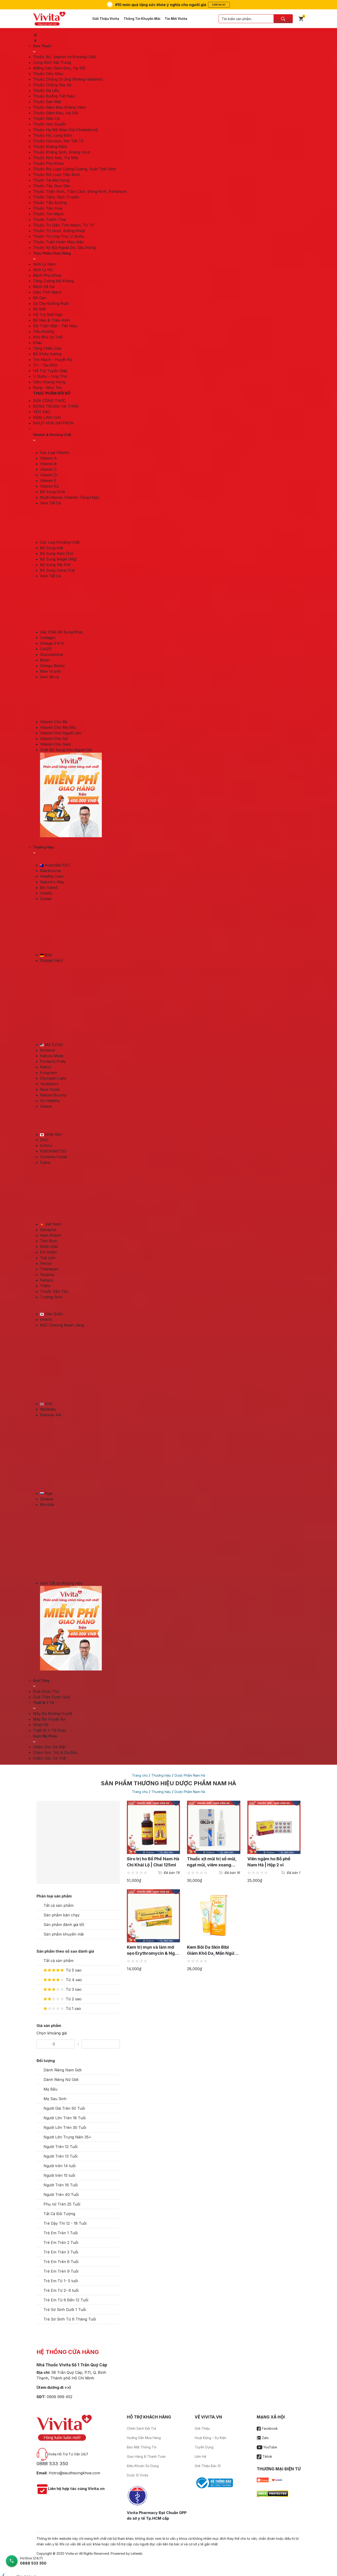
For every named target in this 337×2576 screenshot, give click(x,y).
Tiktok (264, 2456)
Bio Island (48, 887)
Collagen (47, 637)
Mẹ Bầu (50, 2089)
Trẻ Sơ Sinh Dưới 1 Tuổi (65, 2309)
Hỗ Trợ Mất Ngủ (47, 314)
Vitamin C (48, 469)
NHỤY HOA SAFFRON (53, 423)
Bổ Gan (39, 297)
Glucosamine (51, 654)
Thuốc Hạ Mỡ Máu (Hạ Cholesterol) (65, 129)
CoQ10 (46, 649)
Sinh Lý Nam (44, 264)
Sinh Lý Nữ (43, 269)
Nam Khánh (50, 1235)
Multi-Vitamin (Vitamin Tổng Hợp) (69, 497)
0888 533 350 (52, 2463)
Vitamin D (48, 475)
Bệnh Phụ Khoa (47, 275)
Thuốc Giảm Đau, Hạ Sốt (55, 113)
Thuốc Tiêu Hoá (47, 208)
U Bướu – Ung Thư (50, 376)
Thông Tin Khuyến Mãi (142, 19)
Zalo (263, 2438)
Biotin (45, 660)
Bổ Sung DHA (52, 491)
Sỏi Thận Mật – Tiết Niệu (55, 325)
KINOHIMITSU (53, 1151)
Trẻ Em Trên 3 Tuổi (61, 2252)
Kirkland (47, 1050)
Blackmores (50, 870)
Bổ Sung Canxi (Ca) (57, 570)
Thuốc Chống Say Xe (52, 85)
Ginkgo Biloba (52, 665)
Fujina (45, 1162)
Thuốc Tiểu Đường (50, 202)
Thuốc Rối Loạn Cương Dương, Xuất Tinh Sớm (74, 169)
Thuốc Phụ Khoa (48, 163)
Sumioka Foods (53, 1156)
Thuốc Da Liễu (46, 90)
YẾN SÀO (41, 412)
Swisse (46, 1106)
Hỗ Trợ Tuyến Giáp (50, 370)
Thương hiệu (161, 1775)
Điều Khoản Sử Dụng (143, 2466)
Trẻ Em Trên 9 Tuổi (61, 2271)
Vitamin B (48, 463)
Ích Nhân (48, 1252)
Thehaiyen (49, 1269)
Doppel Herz (51, 960)
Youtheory (49, 1083)
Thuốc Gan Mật (47, 101)
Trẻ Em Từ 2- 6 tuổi (61, 2290)
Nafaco (46, 1280)
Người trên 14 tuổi (60, 2165)
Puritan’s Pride (53, 1061)
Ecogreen (48, 1072)
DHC (44, 1140)
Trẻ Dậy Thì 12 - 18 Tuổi (65, 2223)
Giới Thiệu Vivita (105, 19)
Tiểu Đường (43, 331)
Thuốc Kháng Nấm (50, 146)
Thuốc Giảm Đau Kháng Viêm (59, 107)
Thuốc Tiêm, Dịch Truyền (56, 197)
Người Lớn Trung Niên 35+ (67, 2137)
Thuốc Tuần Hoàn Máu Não (58, 242)
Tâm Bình (48, 1241)
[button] (168, 37)
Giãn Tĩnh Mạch (47, 292)
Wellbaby (48, 1409)
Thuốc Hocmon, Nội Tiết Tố (58, 141)
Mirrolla (47, 1504)
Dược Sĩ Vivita (137, 2475)
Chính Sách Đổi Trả (141, 2428)
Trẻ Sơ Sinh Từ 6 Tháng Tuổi (70, 2319)
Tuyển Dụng (204, 2447)
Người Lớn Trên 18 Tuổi (65, 2118)
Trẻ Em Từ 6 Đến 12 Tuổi (66, 2300)
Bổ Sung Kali (51, 548)
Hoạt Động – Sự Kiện (210, 2438)
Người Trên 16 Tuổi (61, 2185)
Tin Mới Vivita (176, 19)
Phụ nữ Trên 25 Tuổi (62, 2204)
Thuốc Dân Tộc (54, 1291)
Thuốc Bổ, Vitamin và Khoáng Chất (64, 56)
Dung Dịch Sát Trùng (52, 62)
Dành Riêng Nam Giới (62, 2070)
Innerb (46, 1319)
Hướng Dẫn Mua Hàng (144, 2438)
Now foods (50, 1089)
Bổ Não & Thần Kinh (51, 320)
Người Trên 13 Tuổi (60, 2156)
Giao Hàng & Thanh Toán (146, 2456)
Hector (46, 1263)
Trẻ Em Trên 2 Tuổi (61, 2242)
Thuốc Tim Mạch (48, 214)
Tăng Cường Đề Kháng (53, 281)
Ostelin (46, 893)
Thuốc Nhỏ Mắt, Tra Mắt (55, 157)
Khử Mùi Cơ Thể (47, 337)
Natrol (45, 1067)
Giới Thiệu (202, 2428)
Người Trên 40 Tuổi (61, 2194)
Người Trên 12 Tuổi (60, 2146)
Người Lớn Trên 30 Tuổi (65, 2127)
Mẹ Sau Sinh (55, 2098)
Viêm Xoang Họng (49, 382)
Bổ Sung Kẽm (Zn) (56, 553)
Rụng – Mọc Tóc (47, 387)
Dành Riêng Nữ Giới (61, 2079)
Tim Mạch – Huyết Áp (52, 359)
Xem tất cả (49, 677)
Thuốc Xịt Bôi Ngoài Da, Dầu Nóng (64, 247)
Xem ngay (219, 4)
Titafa (45, 1285)
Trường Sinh (51, 1297)
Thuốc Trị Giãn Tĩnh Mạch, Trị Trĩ (63, 225)
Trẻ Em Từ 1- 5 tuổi (61, 2280)
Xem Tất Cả (50, 503)
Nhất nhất (49, 1246)
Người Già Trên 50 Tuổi (64, 2108)
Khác (37, 342)
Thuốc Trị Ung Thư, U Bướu (58, 236)
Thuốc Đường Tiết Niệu (54, 96)
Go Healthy (50, 1100)
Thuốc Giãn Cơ (46, 118)
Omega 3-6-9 (52, 643)
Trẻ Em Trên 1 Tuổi (61, 2233)
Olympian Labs (53, 1078)
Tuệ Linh (47, 1257)
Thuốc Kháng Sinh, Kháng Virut (61, 152)
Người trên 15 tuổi (59, 2175)
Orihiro (46, 1145)
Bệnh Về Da (43, 286)
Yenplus (47, 1274)
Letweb (136, 2553)
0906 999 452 (59, 2396)
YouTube (267, 2447)
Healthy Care (51, 876)
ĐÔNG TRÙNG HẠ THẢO (56, 406)
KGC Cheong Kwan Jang (62, 1325)
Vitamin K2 (49, 486)
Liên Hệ (200, 2456)
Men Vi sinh (50, 671)
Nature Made (51, 1055)
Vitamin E (48, 480)
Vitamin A (48, 458)
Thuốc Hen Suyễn (49, 124)
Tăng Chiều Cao (47, 348)
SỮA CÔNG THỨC (49, 400)
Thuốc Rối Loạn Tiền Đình (56, 174)
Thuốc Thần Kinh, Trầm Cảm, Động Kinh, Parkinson (80, 191)
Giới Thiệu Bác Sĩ (207, 2466)
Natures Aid (50, 1414)
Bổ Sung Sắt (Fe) (55, 564)
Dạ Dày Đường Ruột (51, 303)
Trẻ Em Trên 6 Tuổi (61, 2261)
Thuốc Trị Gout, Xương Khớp (59, 230)
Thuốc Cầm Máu (48, 73)
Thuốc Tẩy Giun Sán (51, 185)
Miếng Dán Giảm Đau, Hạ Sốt (59, 68)
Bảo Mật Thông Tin (142, 2447)
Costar (46, 898)
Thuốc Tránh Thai (49, 219)
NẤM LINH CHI (47, 417)
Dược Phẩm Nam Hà (190, 1775)
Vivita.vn (71, 2553)
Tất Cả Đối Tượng (59, 2213)
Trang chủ (140, 1775)
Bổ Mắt (39, 309)
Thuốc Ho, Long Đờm (52, 135)
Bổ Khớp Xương (47, 354)
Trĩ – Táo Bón (45, 365)
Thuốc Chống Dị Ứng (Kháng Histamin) (68, 79)
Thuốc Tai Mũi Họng (51, 180)
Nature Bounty (53, 1095)
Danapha (48, 1229)
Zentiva (46, 1499)
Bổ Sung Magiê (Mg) (58, 559)
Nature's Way (52, 882)
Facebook (267, 2428)
